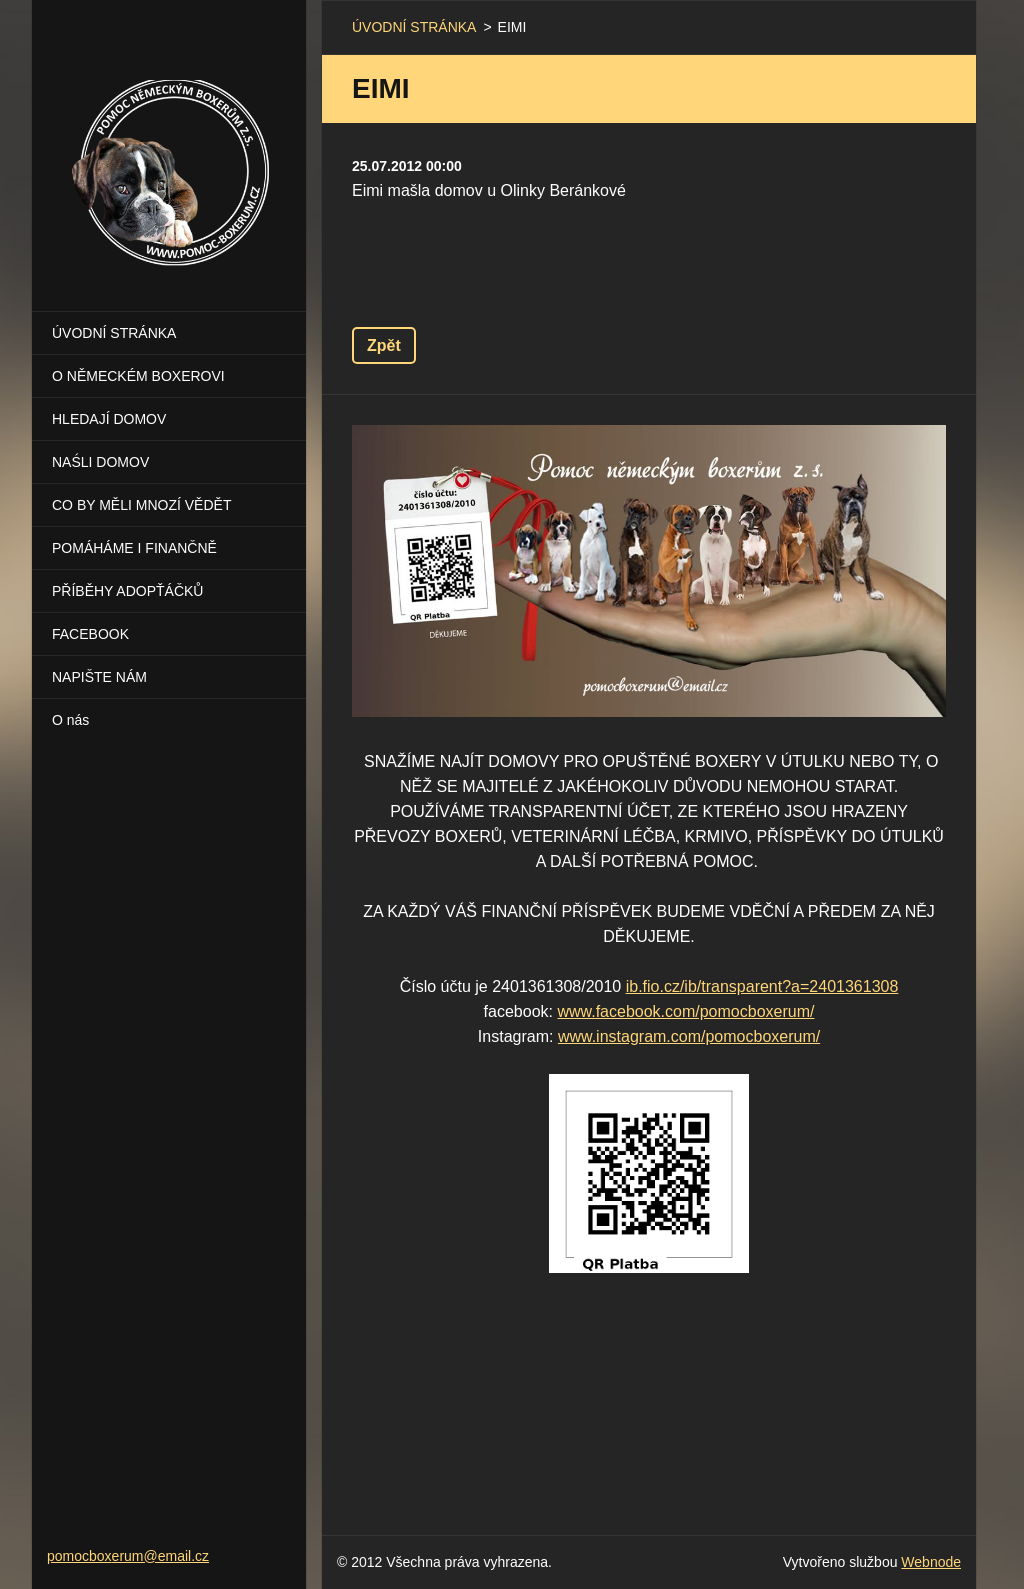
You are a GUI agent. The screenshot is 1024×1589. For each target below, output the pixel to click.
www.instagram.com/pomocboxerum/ (689, 1036)
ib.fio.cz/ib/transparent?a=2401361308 (762, 986)
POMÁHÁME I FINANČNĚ (134, 548)
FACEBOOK (90, 634)
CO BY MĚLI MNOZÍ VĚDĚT (141, 505)
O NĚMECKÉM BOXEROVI (138, 376)
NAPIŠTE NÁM (99, 677)
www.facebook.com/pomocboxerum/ (685, 1011)
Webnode (931, 1562)
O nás (70, 720)
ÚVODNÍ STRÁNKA (114, 333)
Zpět (384, 345)
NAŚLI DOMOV (100, 462)
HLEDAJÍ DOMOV (109, 419)
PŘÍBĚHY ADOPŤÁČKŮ (127, 591)
